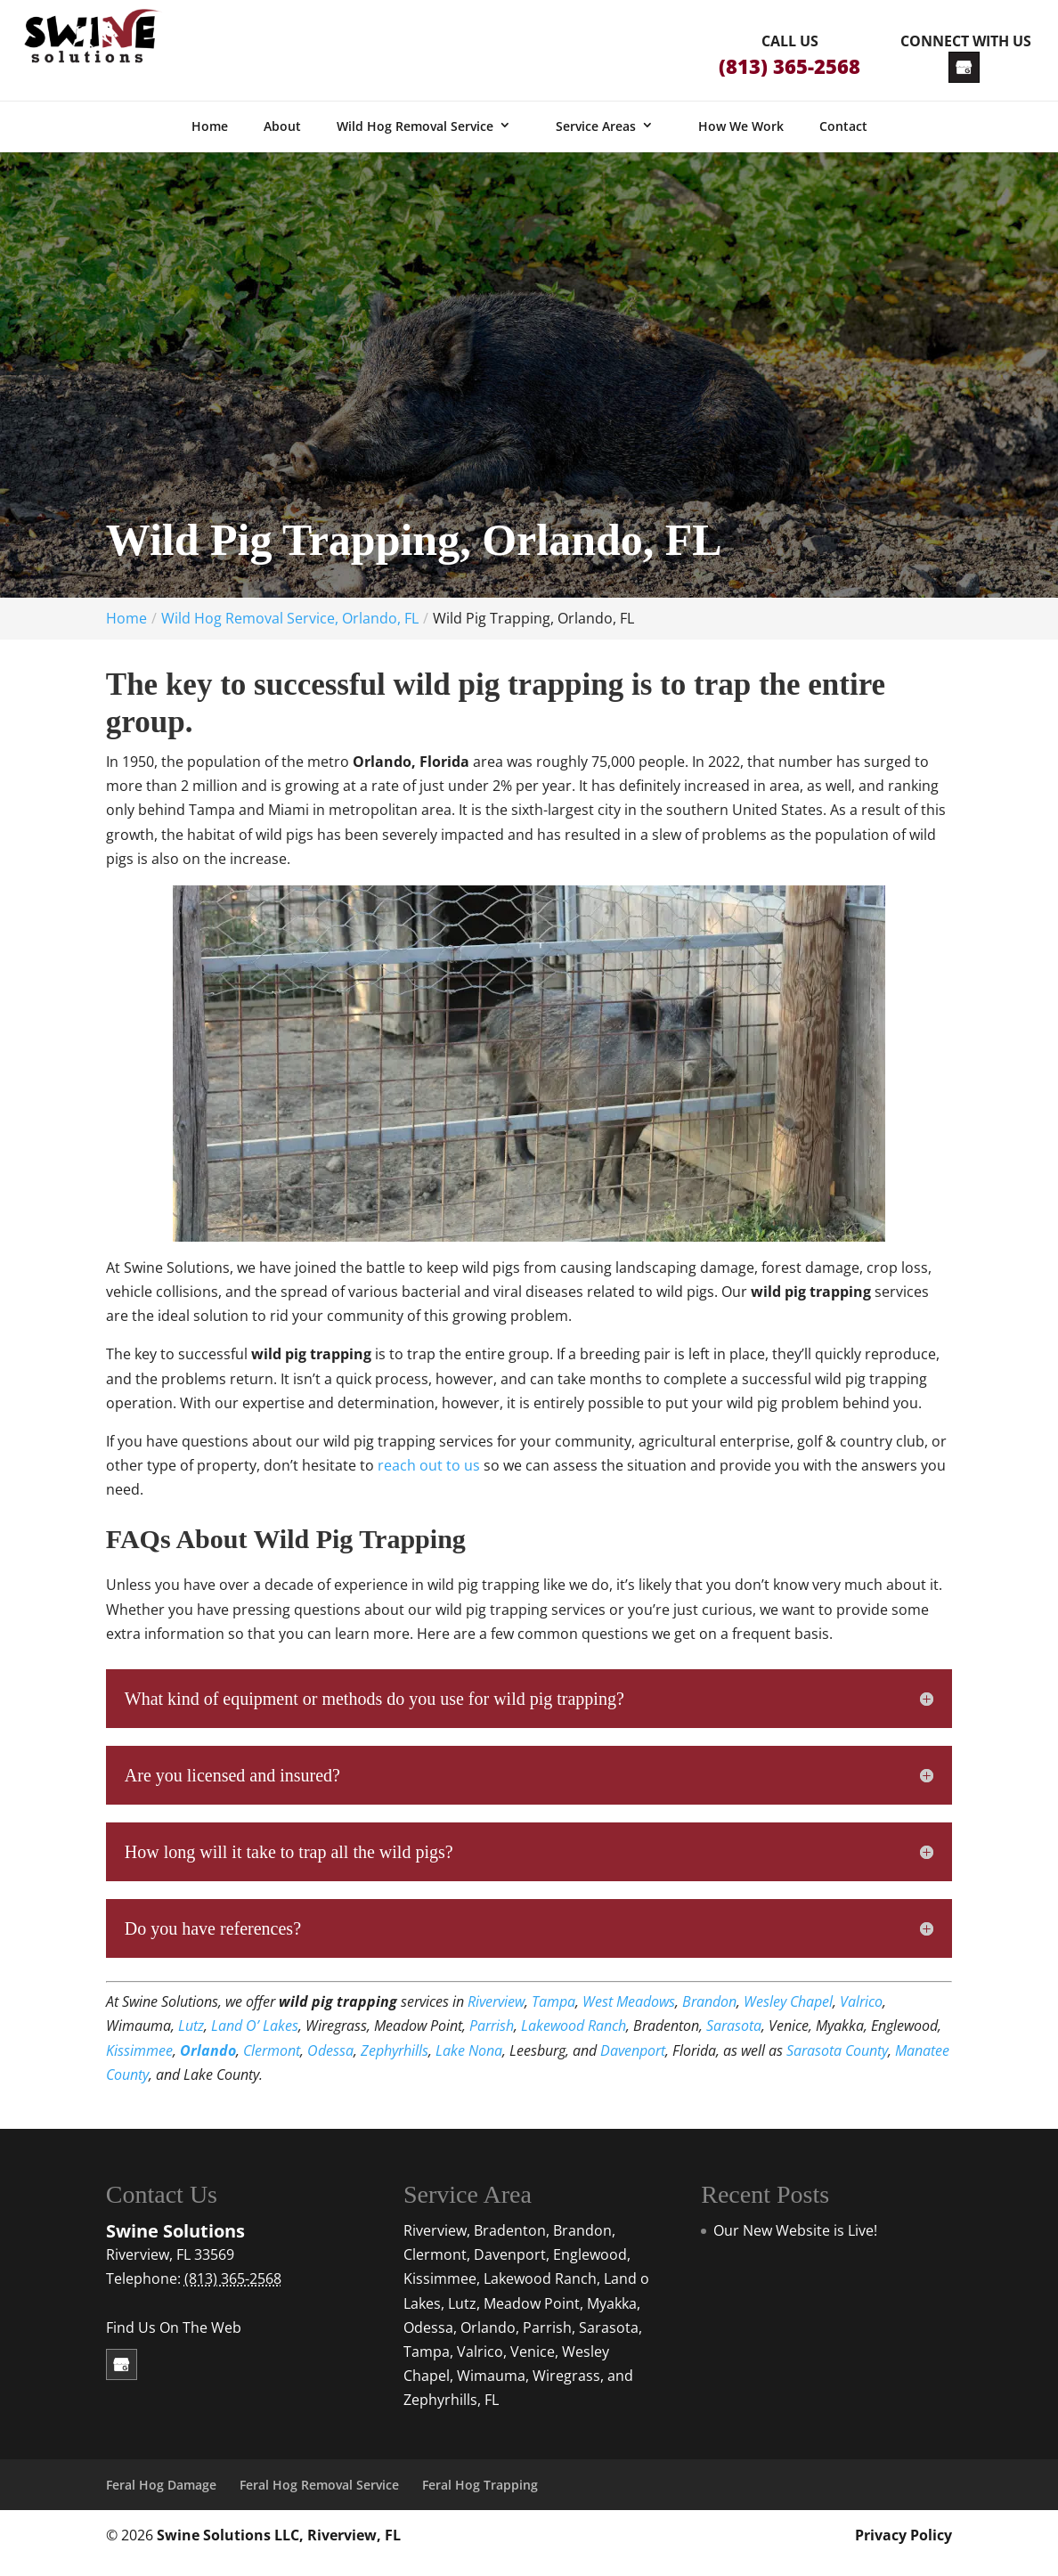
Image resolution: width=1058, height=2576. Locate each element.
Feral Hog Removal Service (319, 2499)
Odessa (330, 2065)
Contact (843, 141)
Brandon (709, 2016)
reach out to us (429, 1480)
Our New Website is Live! (795, 2245)
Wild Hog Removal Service (415, 141)
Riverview (496, 2016)
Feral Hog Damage (161, 2499)
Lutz (191, 2040)
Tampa (553, 2016)
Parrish (491, 2040)
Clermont (271, 2065)
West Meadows (628, 2016)
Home (209, 141)
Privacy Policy (903, 2550)
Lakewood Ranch (573, 2040)
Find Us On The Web (173, 2342)
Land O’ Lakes (254, 2040)
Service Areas (596, 141)
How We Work (741, 141)
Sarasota (733, 2040)
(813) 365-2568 (789, 66)
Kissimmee (139, 2065)
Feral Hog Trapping (480, 2499)
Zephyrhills (394, 2065)
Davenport (632, 2065)
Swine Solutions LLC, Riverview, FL (279, 2550)
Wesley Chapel (788, 2016)
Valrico (861, 2016)
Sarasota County (837, 2065)
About (282, 141)
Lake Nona (468, 2065)
